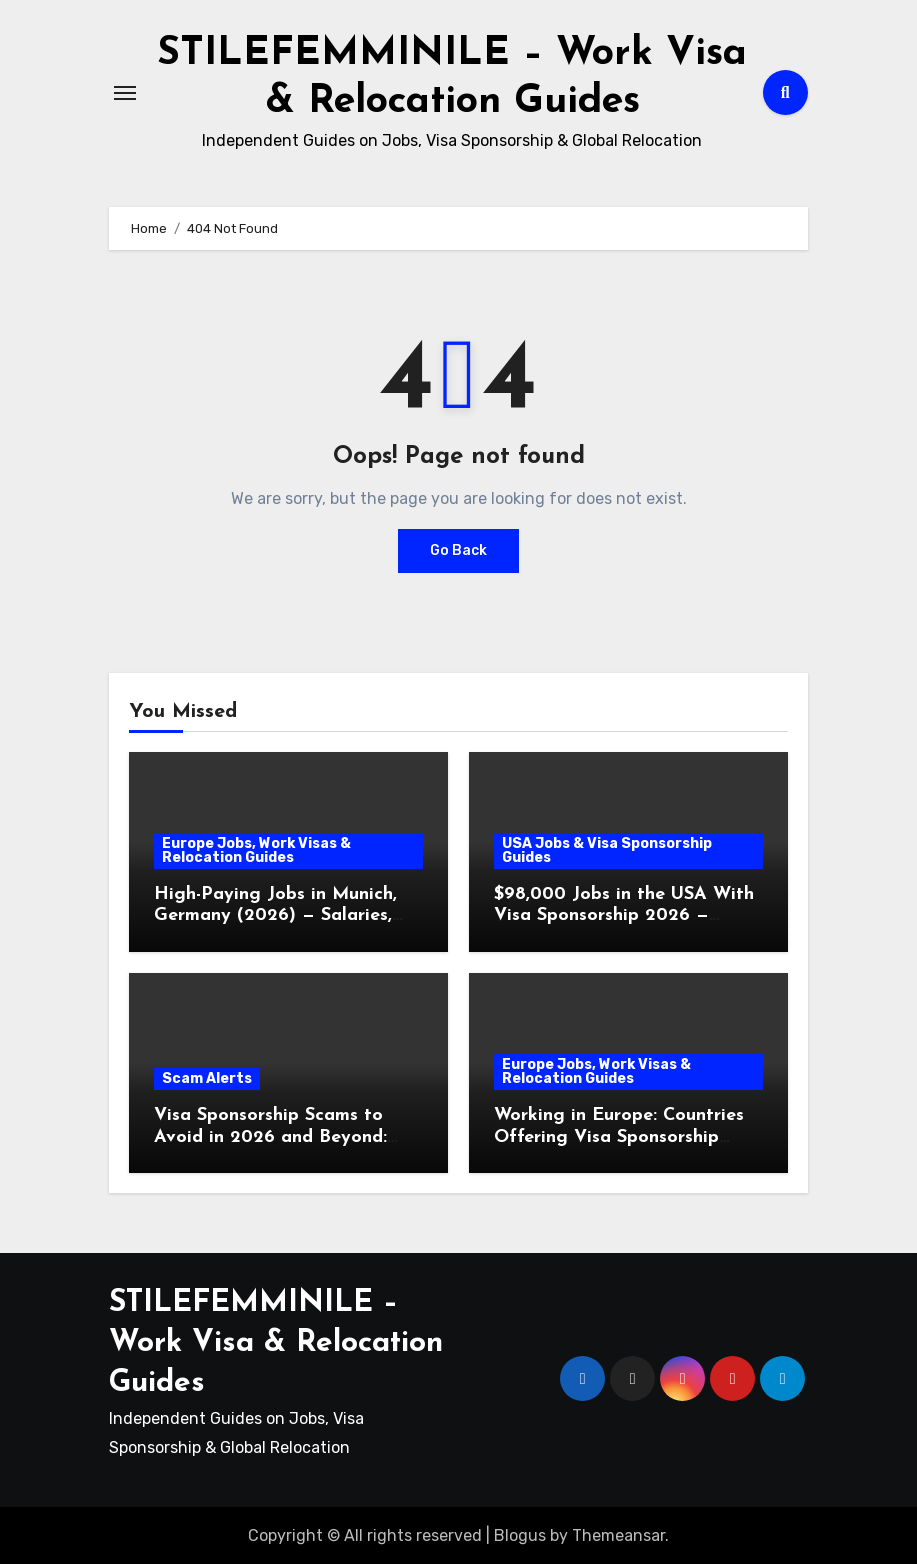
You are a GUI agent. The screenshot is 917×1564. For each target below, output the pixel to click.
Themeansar (618, 1534)
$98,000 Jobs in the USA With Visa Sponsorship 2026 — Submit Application (624, 915)
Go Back (458, 549)
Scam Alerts (207, 1077)
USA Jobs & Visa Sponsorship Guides (607, 849)
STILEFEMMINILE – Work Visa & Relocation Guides (276, 1343)
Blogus (520, 1534)
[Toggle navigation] (125, 92)
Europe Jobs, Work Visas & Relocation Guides (256, 849)
